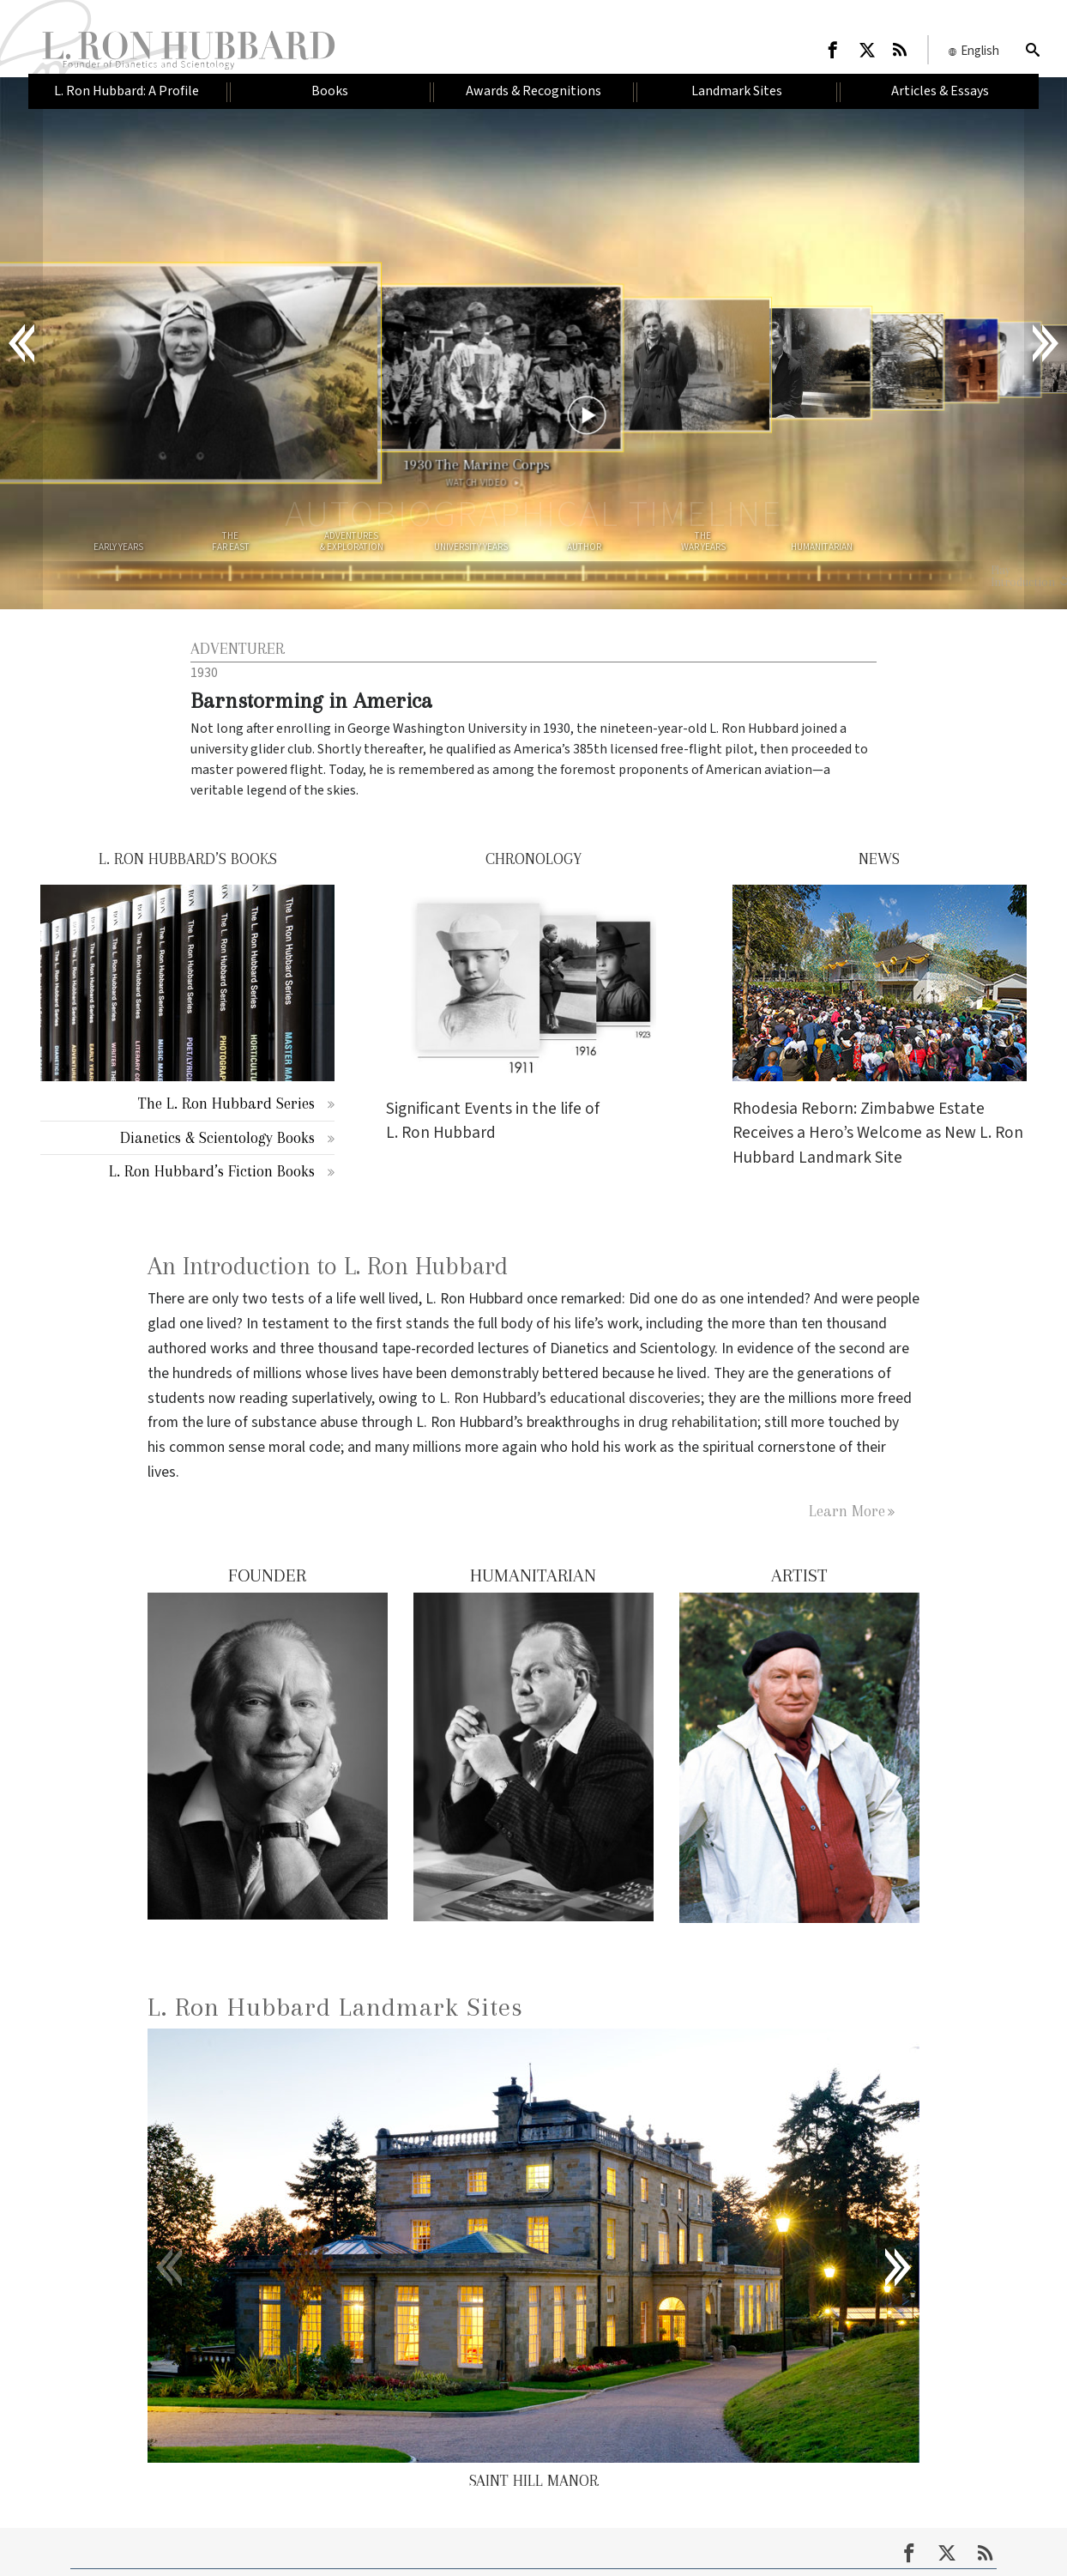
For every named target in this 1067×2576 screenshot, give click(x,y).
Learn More (847, 1511)
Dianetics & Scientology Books (217, 1137)
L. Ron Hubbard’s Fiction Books (212, 1171)
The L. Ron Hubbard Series (226, 1103)
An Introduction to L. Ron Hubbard (328, 1266)
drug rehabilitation (697, 1422)
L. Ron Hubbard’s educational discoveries (570, 1398)
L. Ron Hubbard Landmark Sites (335, 2007)
